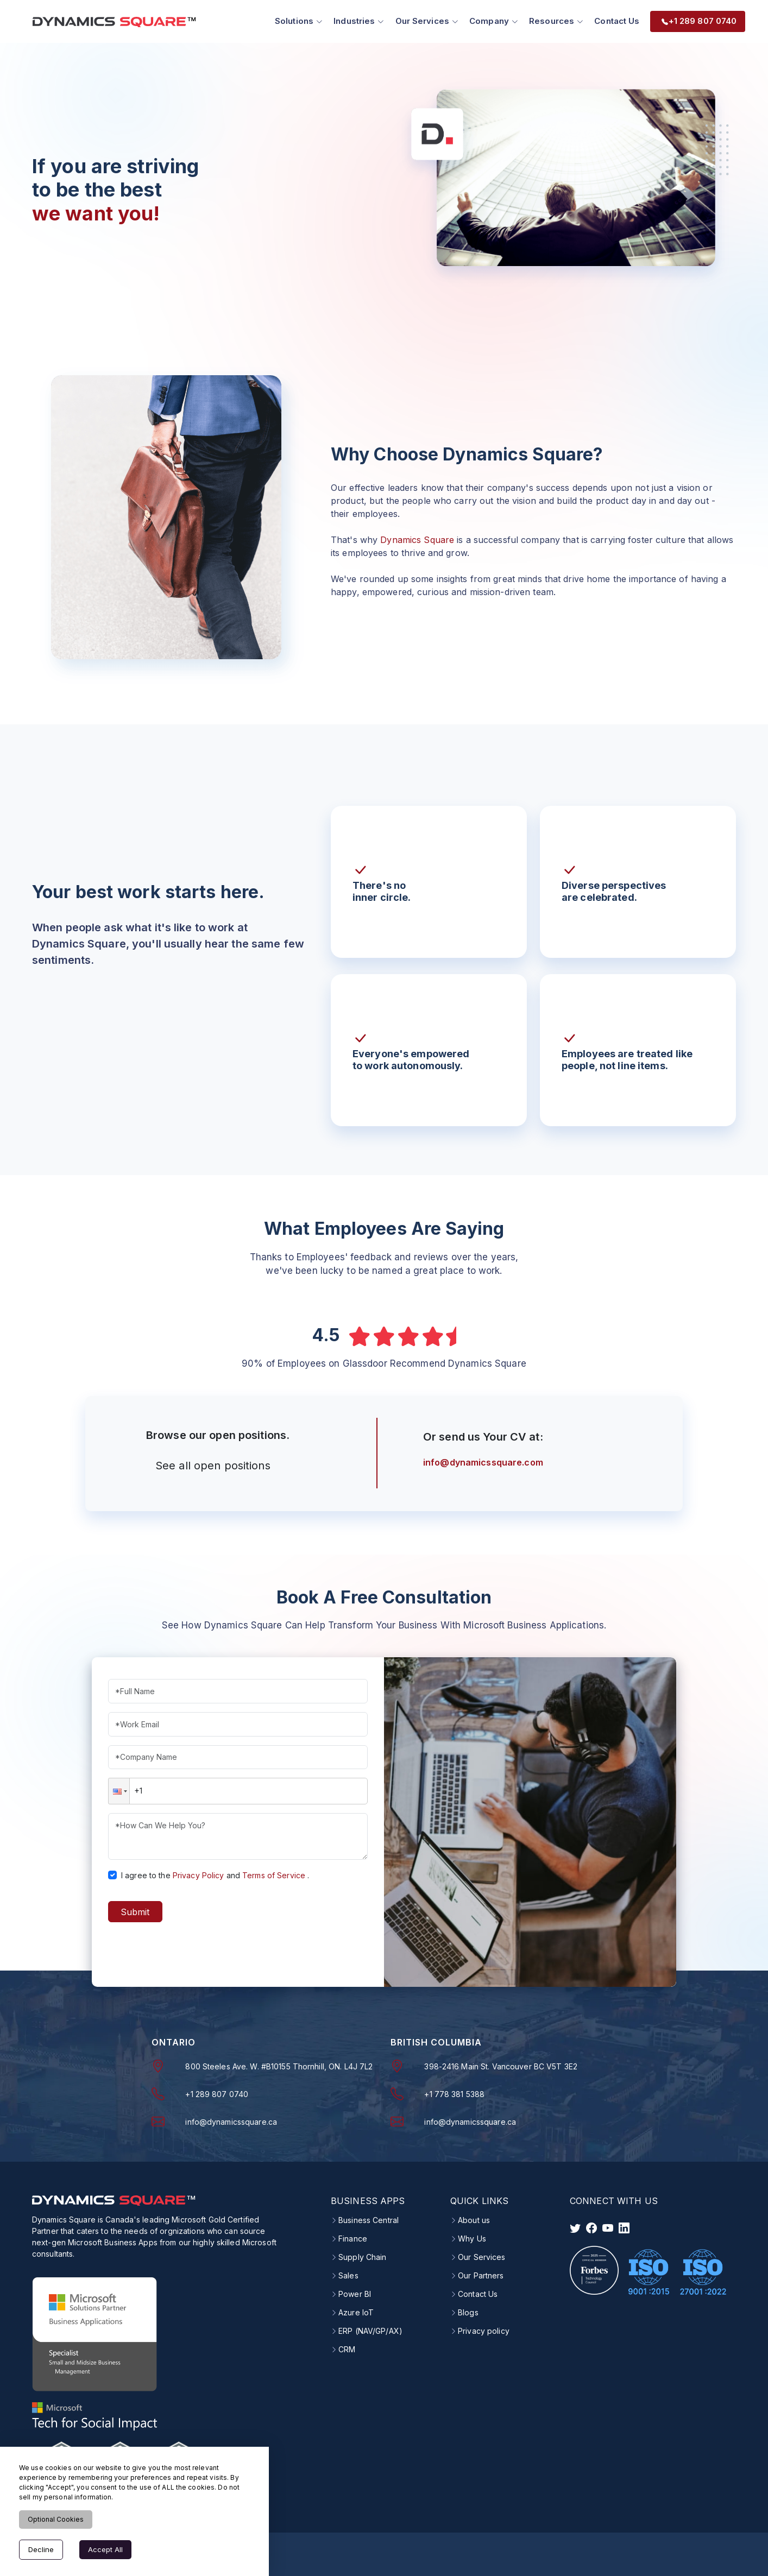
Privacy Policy (198, 1875)
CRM (346, 2349)
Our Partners (480, 2275)
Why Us (472, 2238)
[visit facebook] (591, 2227)
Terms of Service (273, 1875)
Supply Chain (362, 2257)
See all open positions (212, 1465)
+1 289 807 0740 (216, 2094)
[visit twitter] (575, 2227)
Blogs (468, 2312)
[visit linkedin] (624, 2227)
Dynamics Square (417, 539)
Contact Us (616, 21)
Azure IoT (356, 2312)
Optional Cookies (56, 2519)
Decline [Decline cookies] (41, 2549)
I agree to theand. (215, 1875)
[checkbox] (112, 1875)
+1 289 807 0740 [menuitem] (699, 21)
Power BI (354, 2293)
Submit (135, 1911)
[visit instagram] (607, 2227)
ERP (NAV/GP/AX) (370, 2330)
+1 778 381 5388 (454, 2094)
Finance (352, 2238)
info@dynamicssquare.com (483, 1461)
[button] (119, 1791)
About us (474, 2220)
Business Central (368, 2220)
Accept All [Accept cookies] (105, 2549)
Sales (348, 2275)
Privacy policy (483, 2330)
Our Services (481, 2257)
